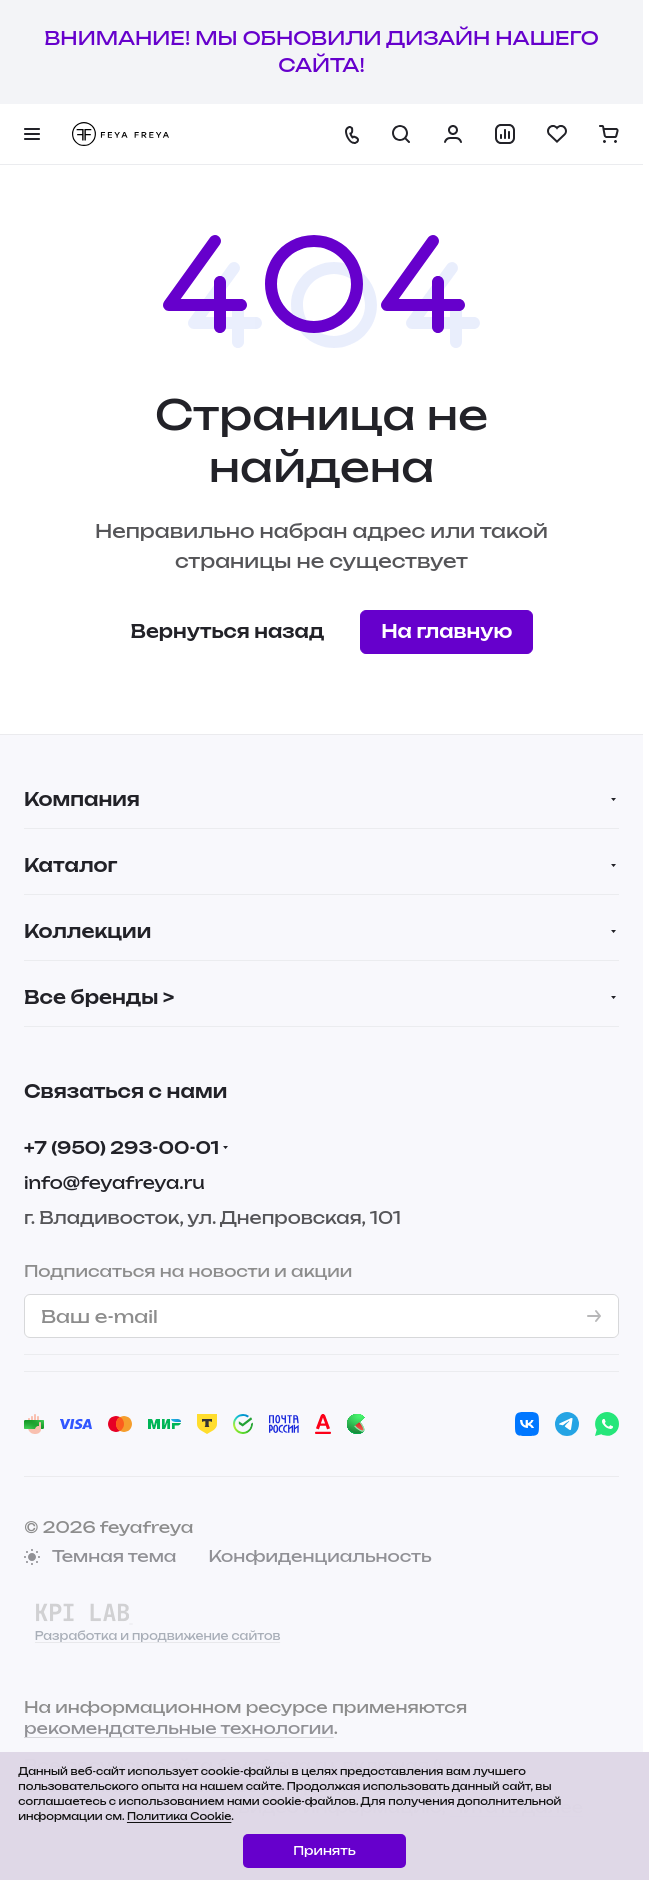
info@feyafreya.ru (114, 1182)
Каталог (70, 865)
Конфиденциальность (319, 1556)
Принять (324, 1850)
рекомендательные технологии (179, 1728)
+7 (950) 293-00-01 (121, 1147)
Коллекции (87, 931)
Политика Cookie (179, 1816)
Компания (82, 799)
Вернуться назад (228, 631)
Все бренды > (99, 997)
